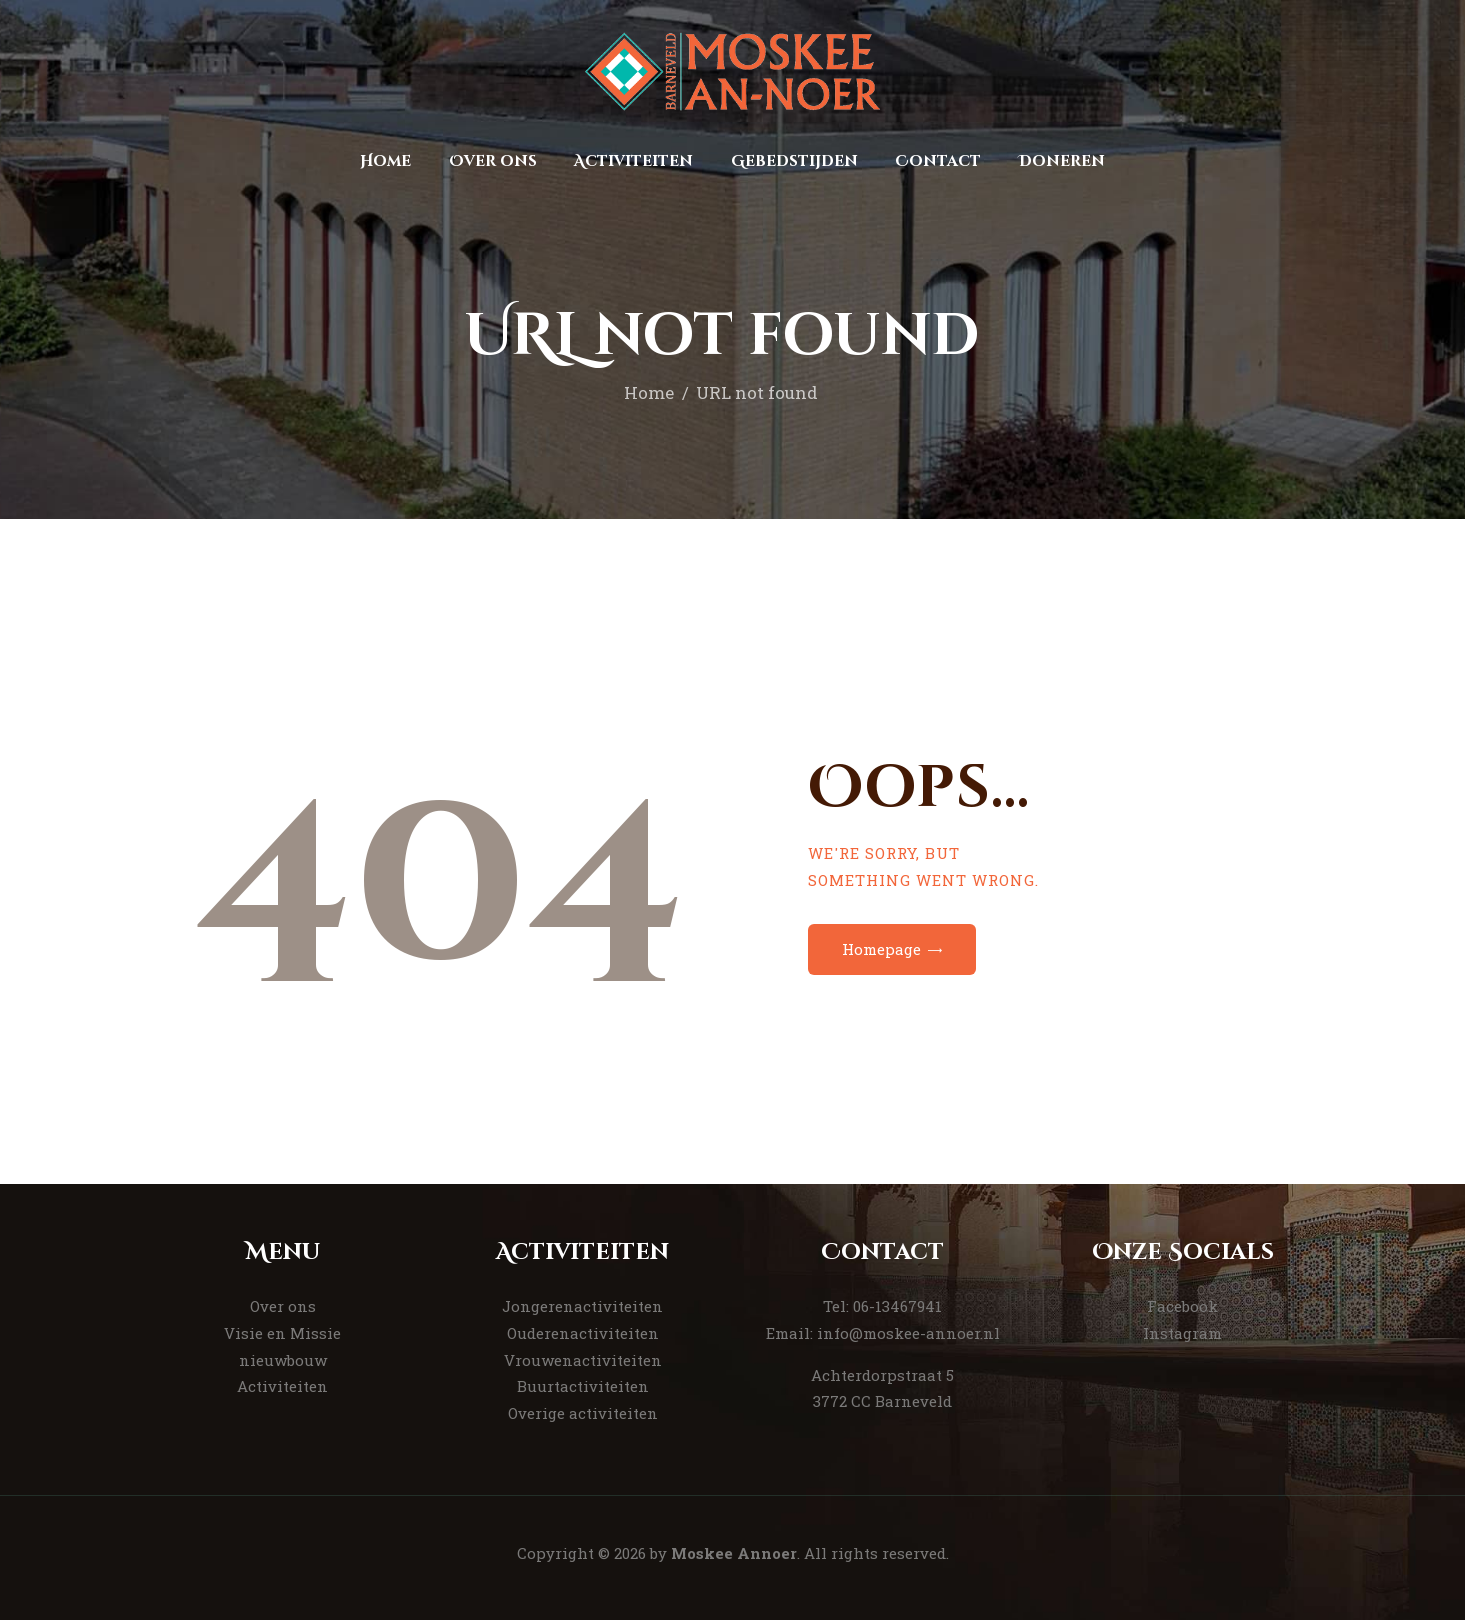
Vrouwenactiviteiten (583, 1360)
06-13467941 (897, 1306)
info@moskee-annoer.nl (908, 1333)
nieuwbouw (283, 1360)
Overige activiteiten (583, 1413)
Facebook (1182, 1306)
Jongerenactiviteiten (582, 1306)
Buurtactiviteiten (583, 1386)
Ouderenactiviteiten (583, 1333)
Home (649, 392)
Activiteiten (282, 1386)
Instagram (1182, 1333)
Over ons (283, 1306)
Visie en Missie (282, 1333)
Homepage (881, 949)
